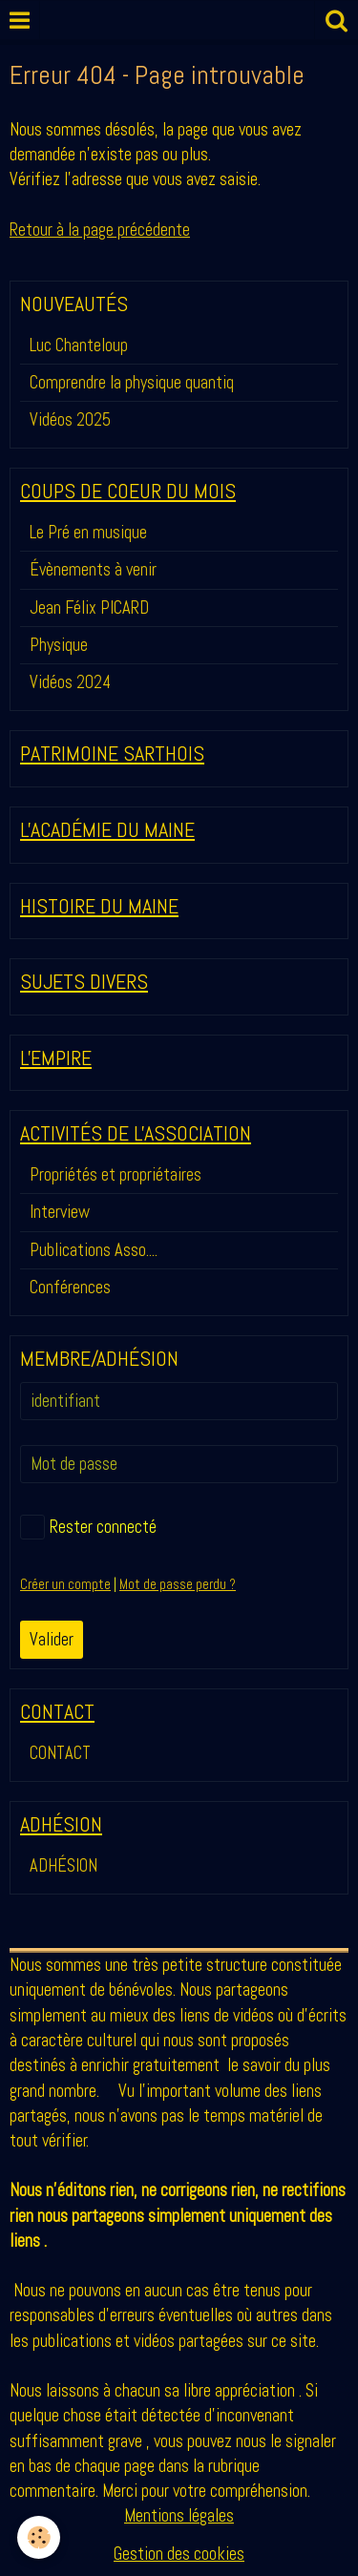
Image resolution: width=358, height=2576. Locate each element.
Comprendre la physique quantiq (132, 382)
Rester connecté (88, 1527)
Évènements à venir (93, 569)
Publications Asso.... (94, 1250)
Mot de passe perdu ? (177, 1584)
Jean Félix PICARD (89, 607)
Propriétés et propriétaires (115, 1174)
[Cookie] (38, 2537)
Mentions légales (179, 2515)
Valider (52, 1639)
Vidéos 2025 (70, 419)
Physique (59, 645)
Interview (60, 1212)
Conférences (70, 1287)
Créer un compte (65, 1584)
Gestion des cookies (179, 2554)
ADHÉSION (63, 1865)
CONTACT (60, 1753)
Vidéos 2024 (70, 682)
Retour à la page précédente (100, 230)
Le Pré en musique (88, 532)
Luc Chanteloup (79, 345)
